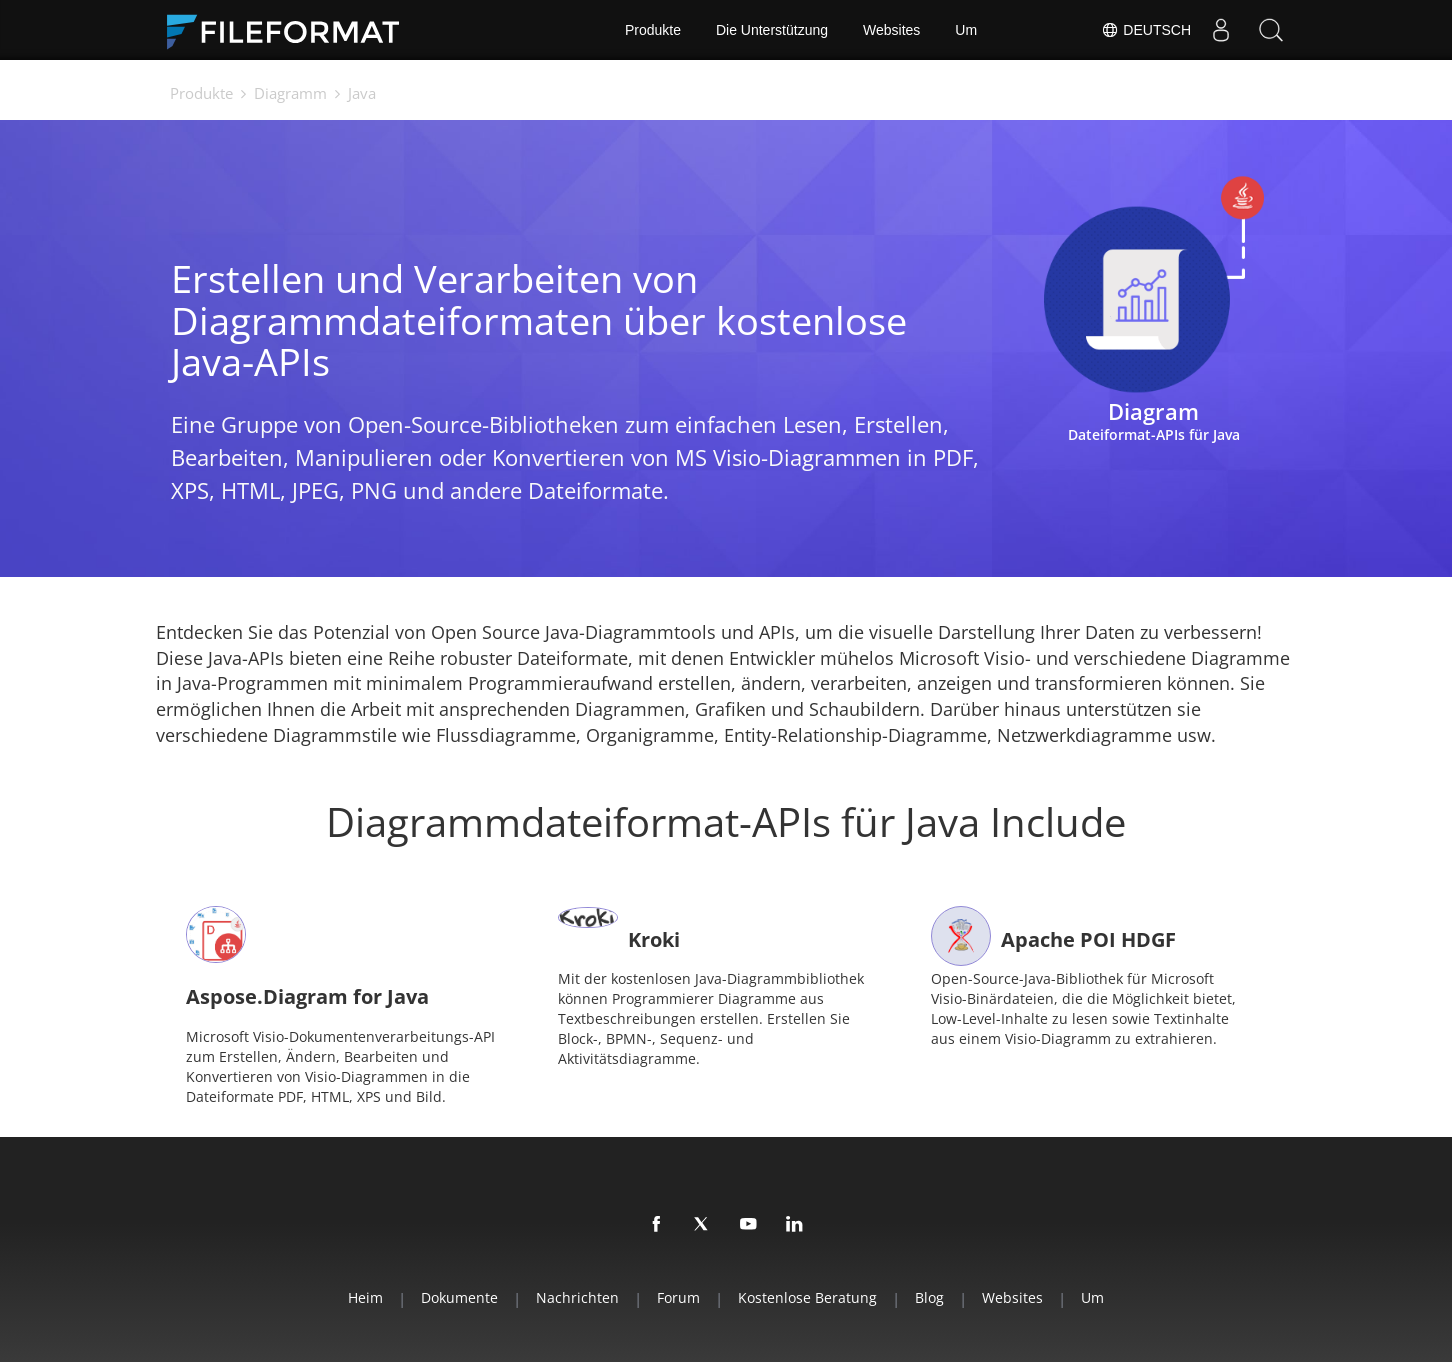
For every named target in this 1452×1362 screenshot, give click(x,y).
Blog (929, 1297)
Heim (365, 1297)
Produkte (653, 30)
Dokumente (459, 1297)
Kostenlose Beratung (807, 1297)
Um (966, 30)
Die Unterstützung (772, 30)
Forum (678, 1297)
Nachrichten (577, 1297)
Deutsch (1146, 30)
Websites (891, 30)
